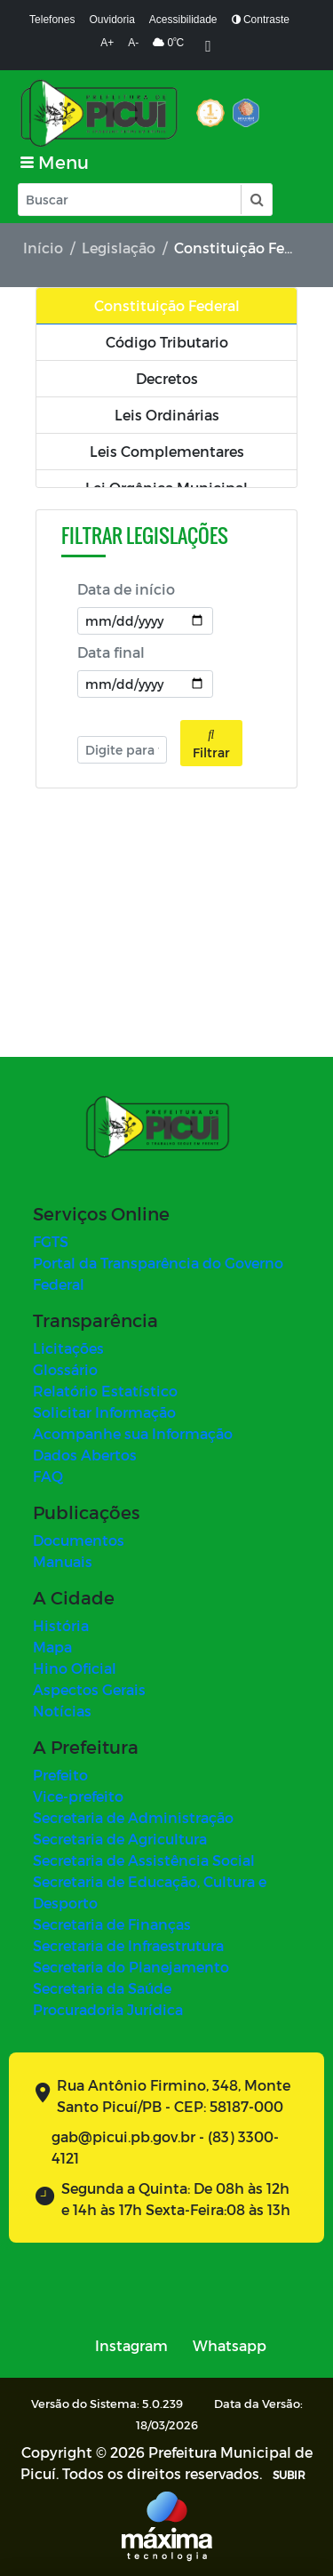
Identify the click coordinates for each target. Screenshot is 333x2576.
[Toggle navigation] (54, 162)
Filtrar (211, 743)
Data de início (126, 588)
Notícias (62, 1710)
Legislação (118, 247)
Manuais (62, 1561)
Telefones (52, 19)
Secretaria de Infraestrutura (128, 1945)
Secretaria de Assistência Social (144, 1860)
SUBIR (289, 2474)
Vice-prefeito (78, 1796)
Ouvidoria (111, 19)
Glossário (65, 1369)
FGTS (50, 1241)
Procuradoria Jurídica (108, 2009)
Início (43, 247)
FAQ (48, 1476)
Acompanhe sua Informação (133, 1433)
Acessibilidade (183, 19)
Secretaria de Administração (133, 1817)
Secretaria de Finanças (112, 1924)
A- (133, 42)
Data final (111, 652)
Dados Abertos (85, 1454)
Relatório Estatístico (105, 1390)
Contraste (260, 19)
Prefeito (60, 1774)
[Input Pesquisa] (130, 199)
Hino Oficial (74, 1668)
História (61, 1625)
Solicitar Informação (104, 1412)
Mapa (52, 1646)
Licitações (68, 1348)
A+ (107, 42)
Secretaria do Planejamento (131, 1966)
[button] (256, 199)
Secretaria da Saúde (102, 1988)
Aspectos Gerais (89, 1689)
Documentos (78, 1540)
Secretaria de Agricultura (120, 1838)
